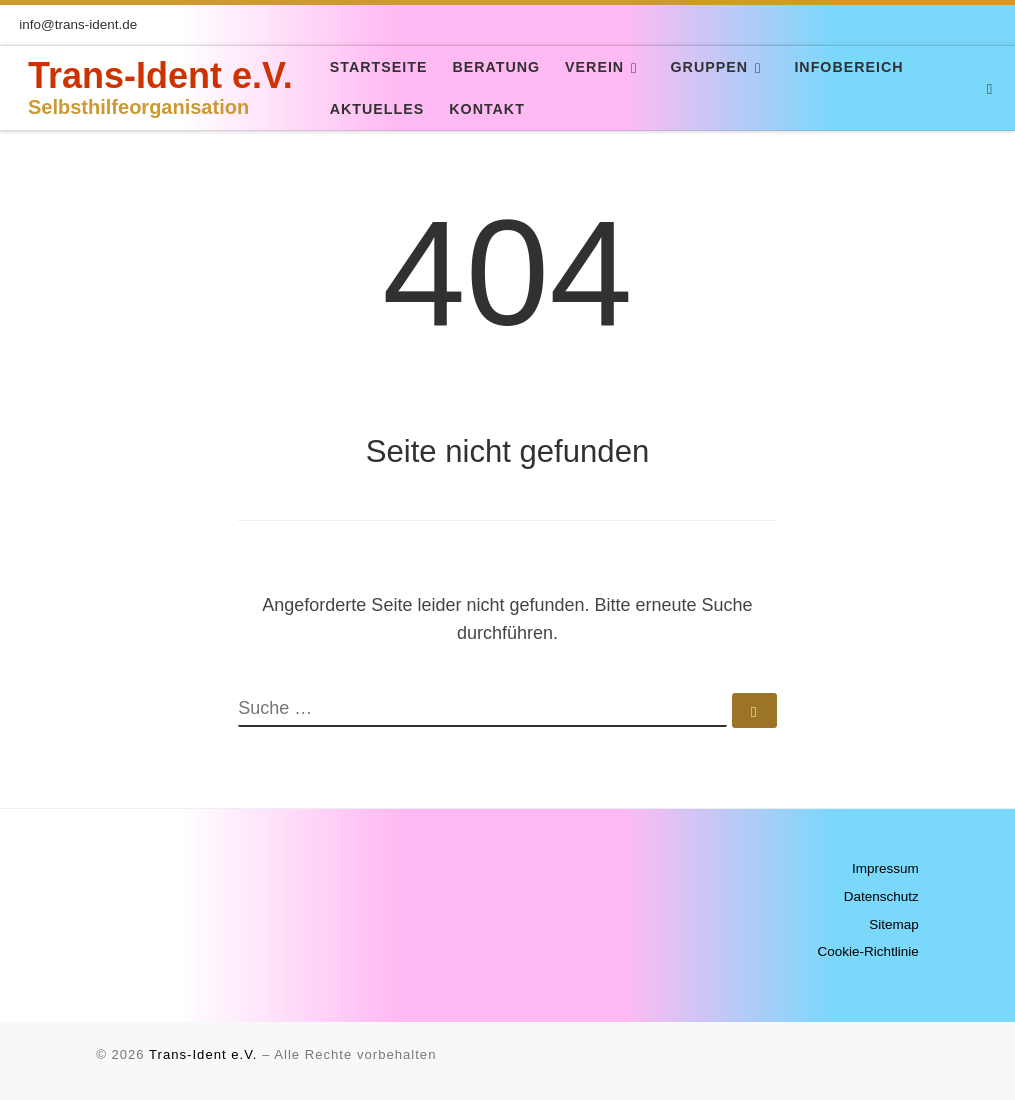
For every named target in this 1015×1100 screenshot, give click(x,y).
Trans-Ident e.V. (203, 1054)
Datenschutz (881, 896)
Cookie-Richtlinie (867, 951)
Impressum (885, 868)
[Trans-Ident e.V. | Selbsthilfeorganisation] (15, 87)
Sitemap (894, 924)
